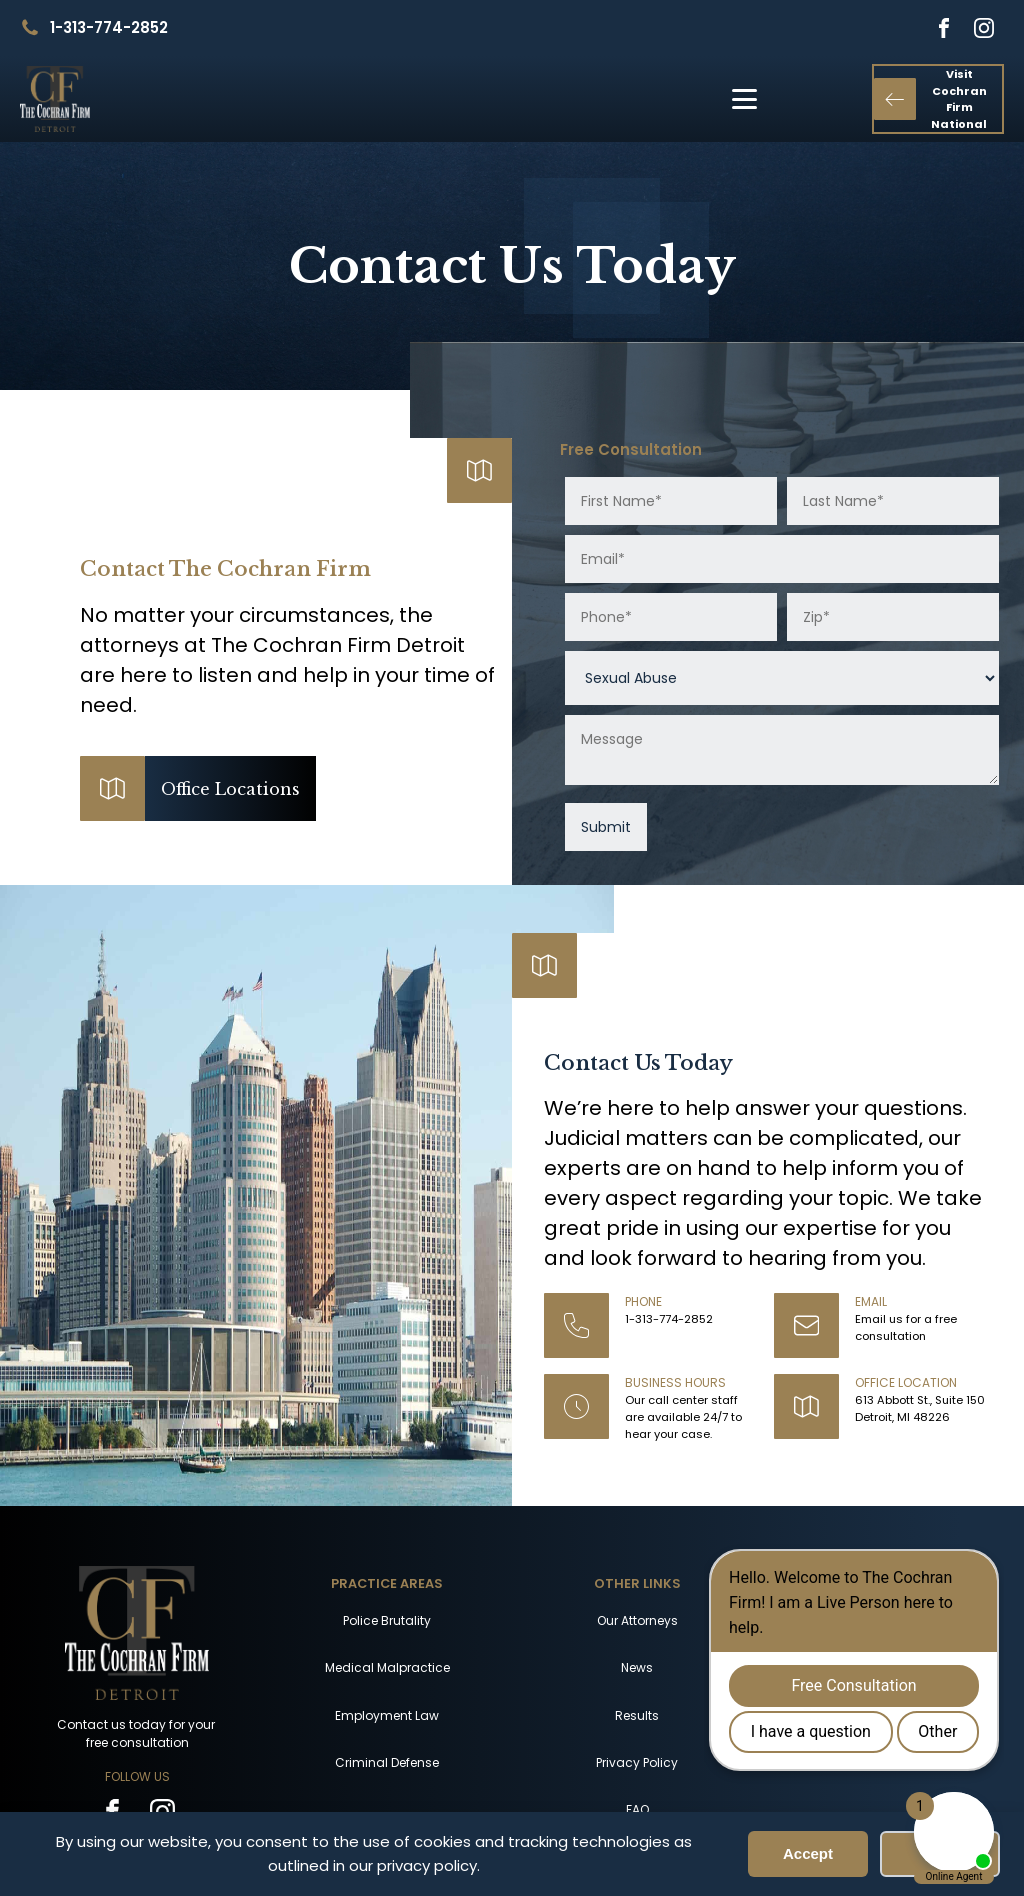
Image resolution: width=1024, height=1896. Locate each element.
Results (637, 1715)
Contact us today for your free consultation (137, 1733)
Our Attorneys (637, 1620)
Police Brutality (387, 1620)
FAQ (637, 1809)
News (637, 1667)
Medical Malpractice (387, 1667)
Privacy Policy (637, 1762)
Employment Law (387, 1715)
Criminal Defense (387, 1762)
